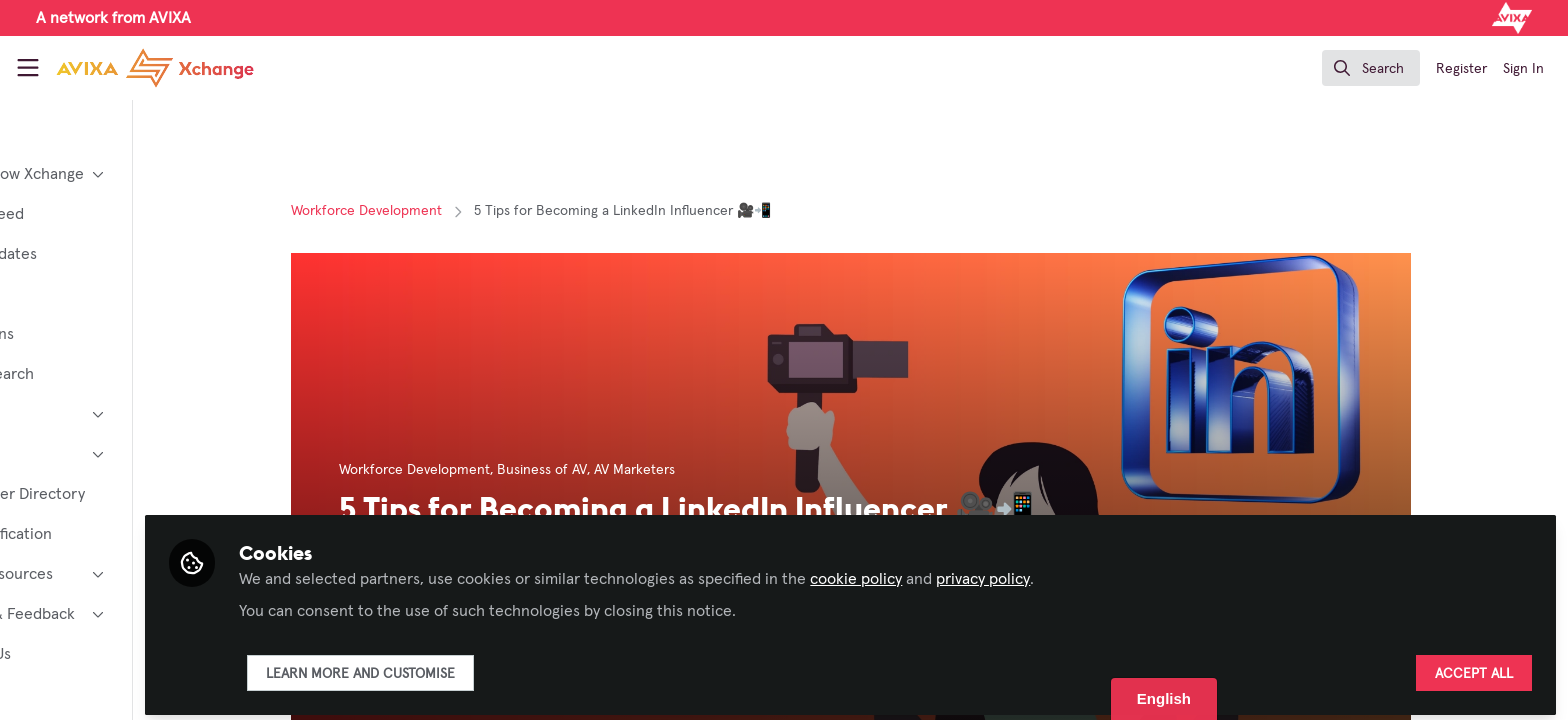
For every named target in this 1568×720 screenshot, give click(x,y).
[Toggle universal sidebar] (28, 68)
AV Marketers (695, 470)
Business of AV (603, 470)
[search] (1371, 68)
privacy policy (1106, 572)
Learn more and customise (483, 667)
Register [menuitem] (1461, 69)
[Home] (155, 68)
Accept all (1474, 667)
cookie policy (979, 572)
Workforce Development (427, 211)
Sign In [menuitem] (1523, 69)
